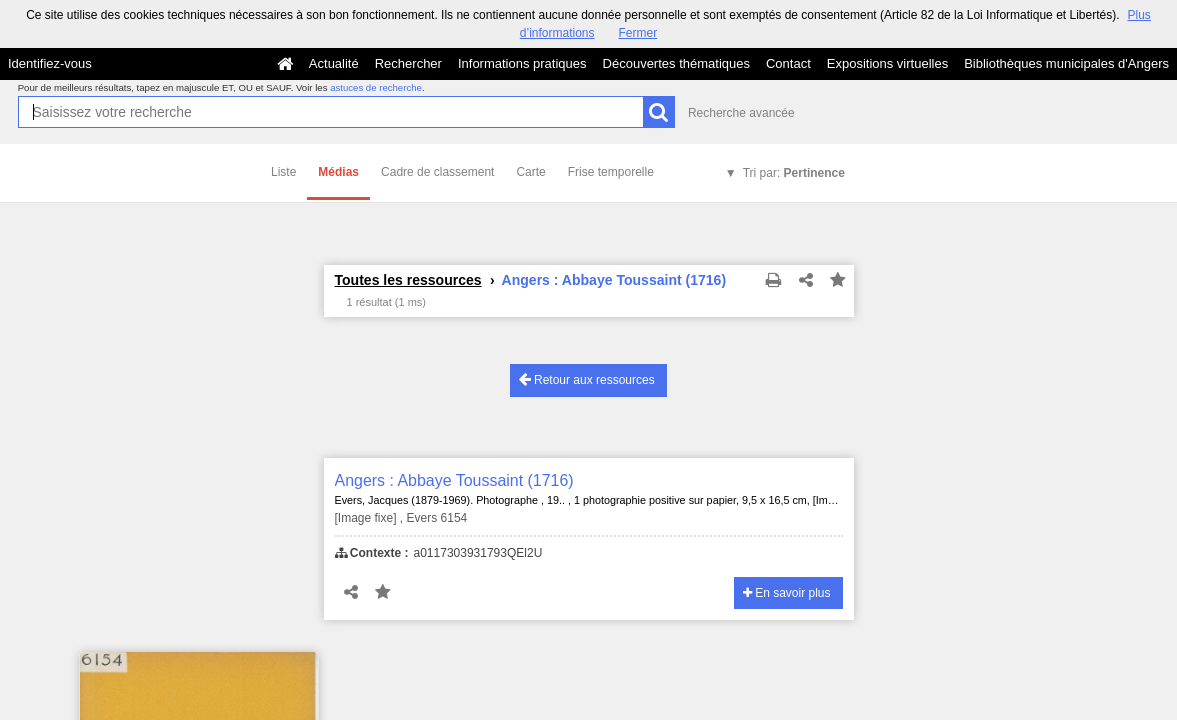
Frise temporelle (611, 172)
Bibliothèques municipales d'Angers (1066, 63)
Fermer (638, 33)
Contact (788, 63)
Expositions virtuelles (887, 63)
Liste (283, 172)
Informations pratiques (522, 63)
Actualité (334, 63)
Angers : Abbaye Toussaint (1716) (454, 480)
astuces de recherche (376, 87)
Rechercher (408, 63)
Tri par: (794, 173)
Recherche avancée (741, 113)
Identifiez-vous (50, 63)
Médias (338, 172)
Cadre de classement (437, 172)
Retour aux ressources (587, 379)
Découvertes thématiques (676, 63)
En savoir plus (787, 593)
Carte (530, 172)
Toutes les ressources (408, 280)
